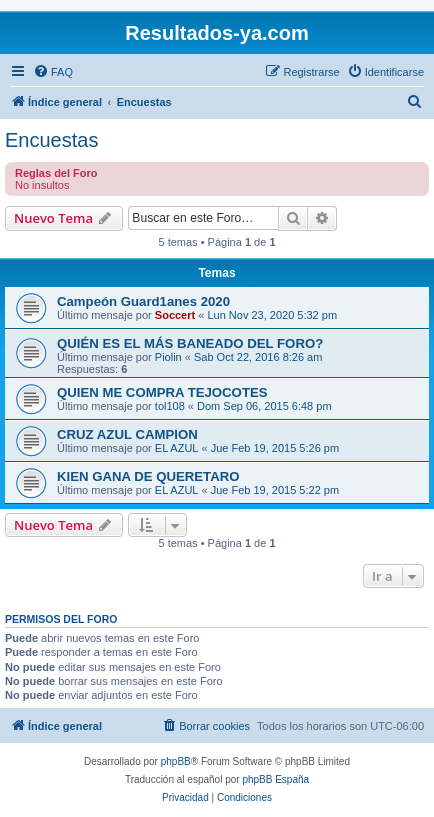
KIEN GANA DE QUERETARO (148, 476)
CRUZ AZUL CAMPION (127, 434)
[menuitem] (53, 72)
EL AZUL (177, 448)
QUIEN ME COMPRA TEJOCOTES (162, 392)
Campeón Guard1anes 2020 (143, 301)
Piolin (168, 357)
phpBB (176, 761)
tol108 (170, 406)
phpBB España (275, 779)
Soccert (175, 315)
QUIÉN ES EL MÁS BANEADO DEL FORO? (190, 343)
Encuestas (51, 140)
